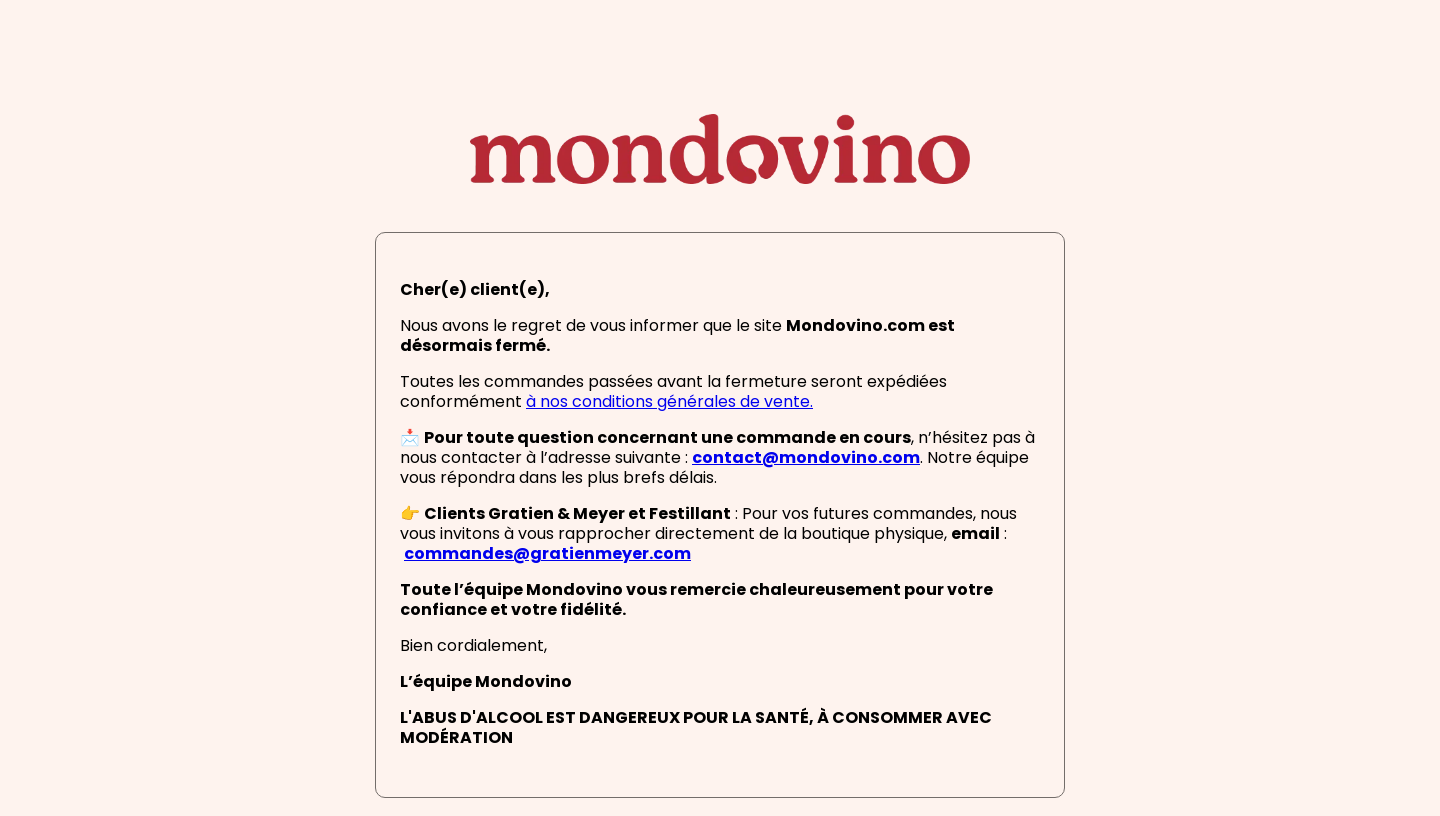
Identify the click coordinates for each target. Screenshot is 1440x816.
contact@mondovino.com (806, 459)
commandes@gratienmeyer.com (547, 555)
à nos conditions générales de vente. (669, 403)
